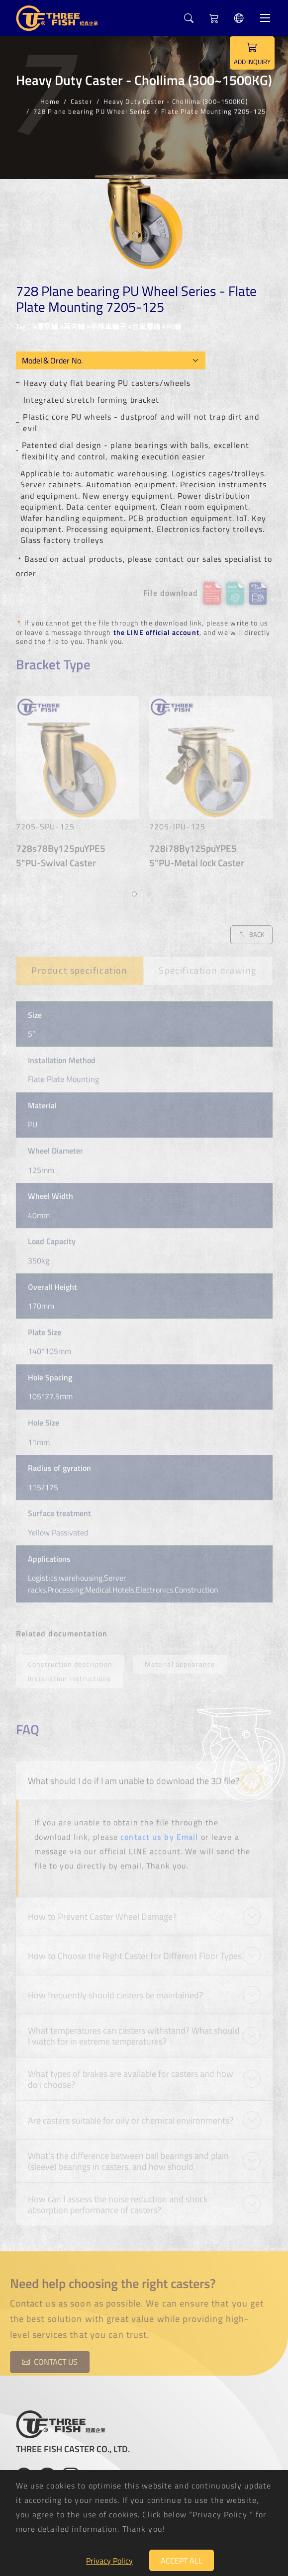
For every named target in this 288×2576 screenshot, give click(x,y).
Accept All (181, 2561)
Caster (82, 100)
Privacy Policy (109, 2561)
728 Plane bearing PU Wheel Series (91, 110)
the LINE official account (156, 632)
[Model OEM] (110, 360)
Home (49, 100)
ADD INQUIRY (252, 52)
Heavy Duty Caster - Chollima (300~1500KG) (175, 100)
